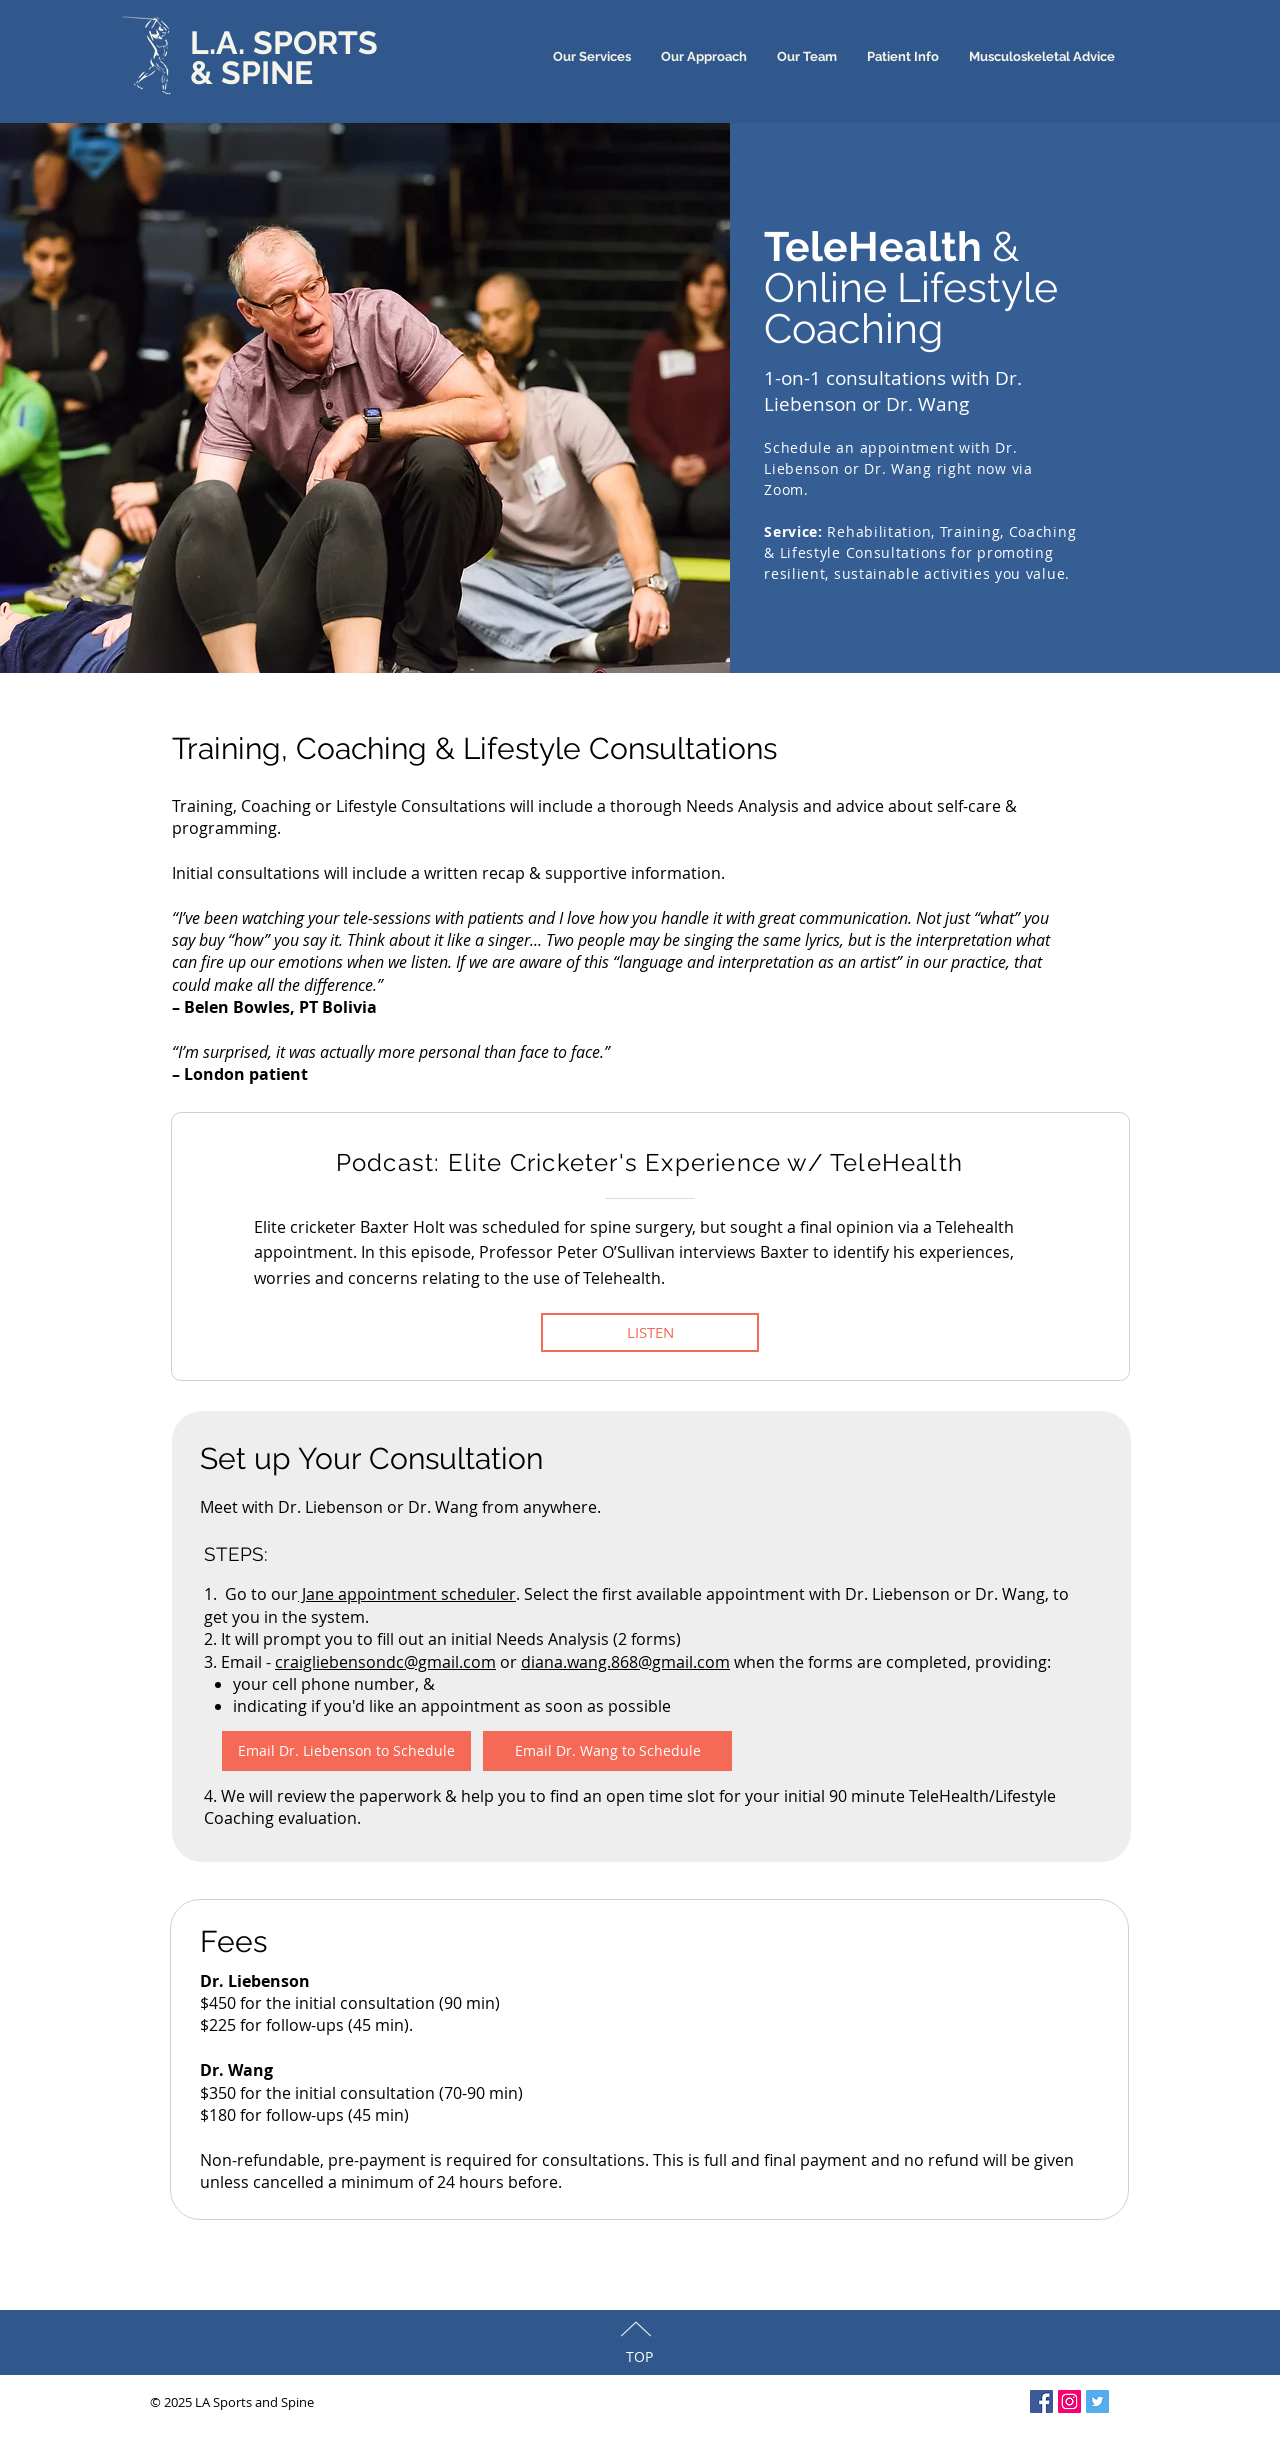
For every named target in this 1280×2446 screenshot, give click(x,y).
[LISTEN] (650, 1332)
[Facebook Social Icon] (1041, 2401)
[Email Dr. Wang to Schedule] (607, 1751)
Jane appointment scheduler (407, 1594)
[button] (903, 56)
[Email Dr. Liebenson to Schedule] (346, 1751)
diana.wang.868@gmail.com (625, 1662)
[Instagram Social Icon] (1069, 2401)
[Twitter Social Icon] (1097, 2401)
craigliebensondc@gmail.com (385, 1662)
